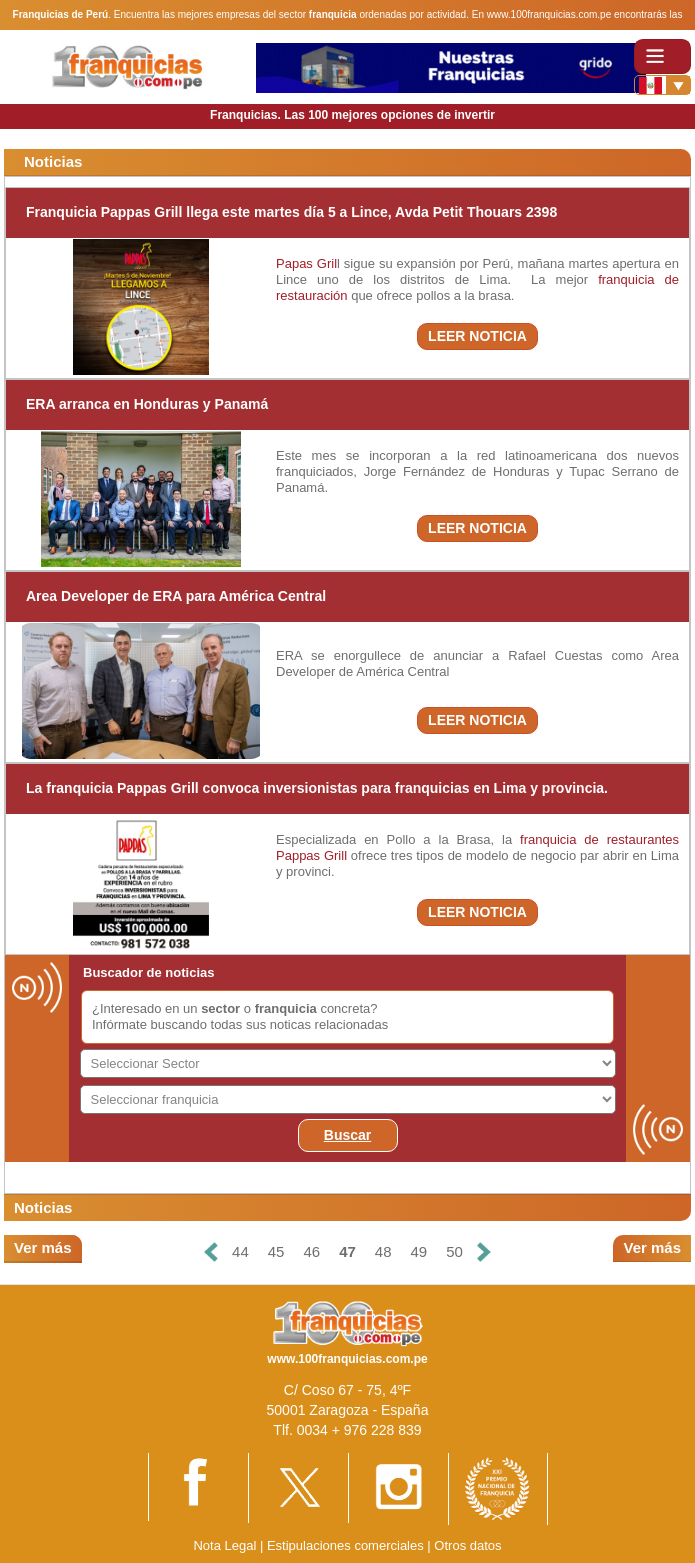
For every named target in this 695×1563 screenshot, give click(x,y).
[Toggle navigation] (662, 56)
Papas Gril (306, 263)
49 (419, 1251)
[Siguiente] (484, 1252)
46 (311, 1251)
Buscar (347, 1135)
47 (347, 1251)
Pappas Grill (311, 855)
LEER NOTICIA (477, 336)
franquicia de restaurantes (599, 839)
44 (240, 1251)
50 (454, 1251)
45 (276, 1251)
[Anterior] (211, 1252)
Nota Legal (224, 1545)
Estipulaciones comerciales (347, 1545)
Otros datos (467, 1545)
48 (383, 1251)
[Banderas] (662, 85)
